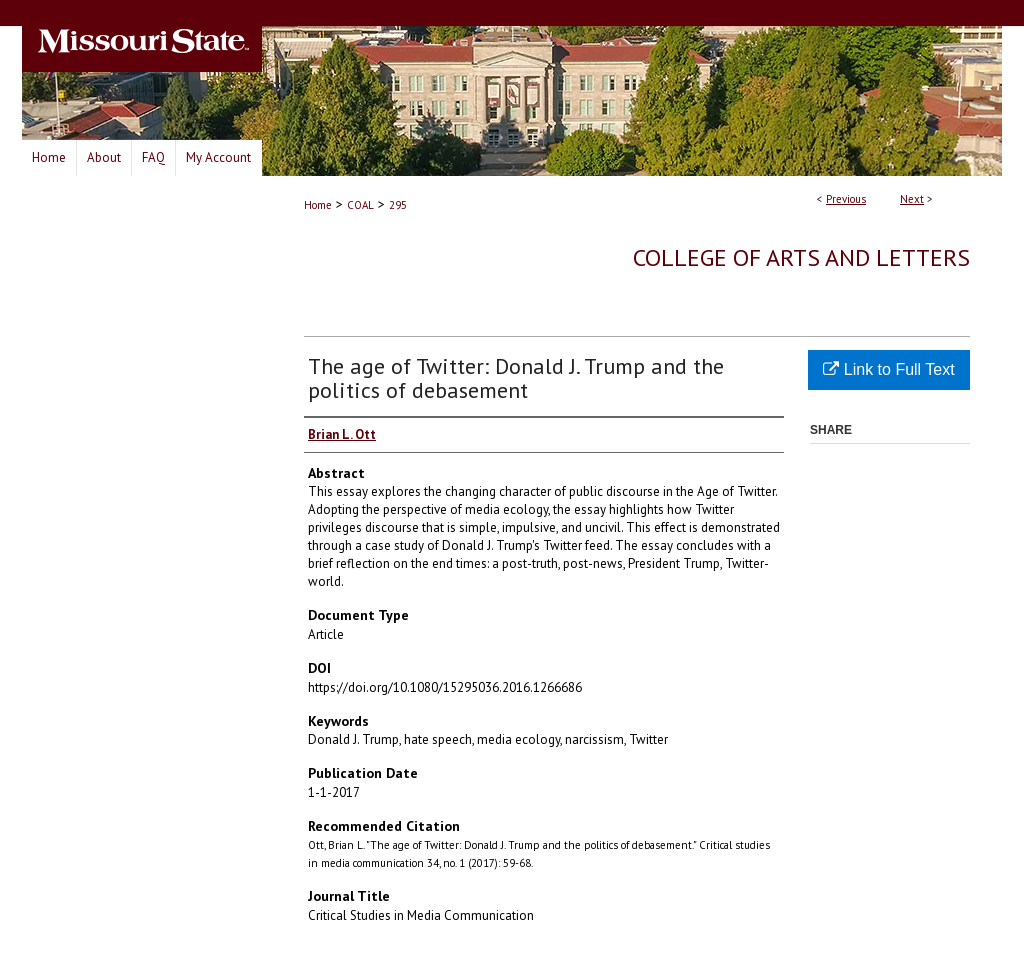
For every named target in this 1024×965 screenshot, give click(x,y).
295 (398, 205)
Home (318, 205)
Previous (846, 199)
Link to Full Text (888, 369)
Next (912, 199)
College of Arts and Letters (801, 257)
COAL (360, 205)
